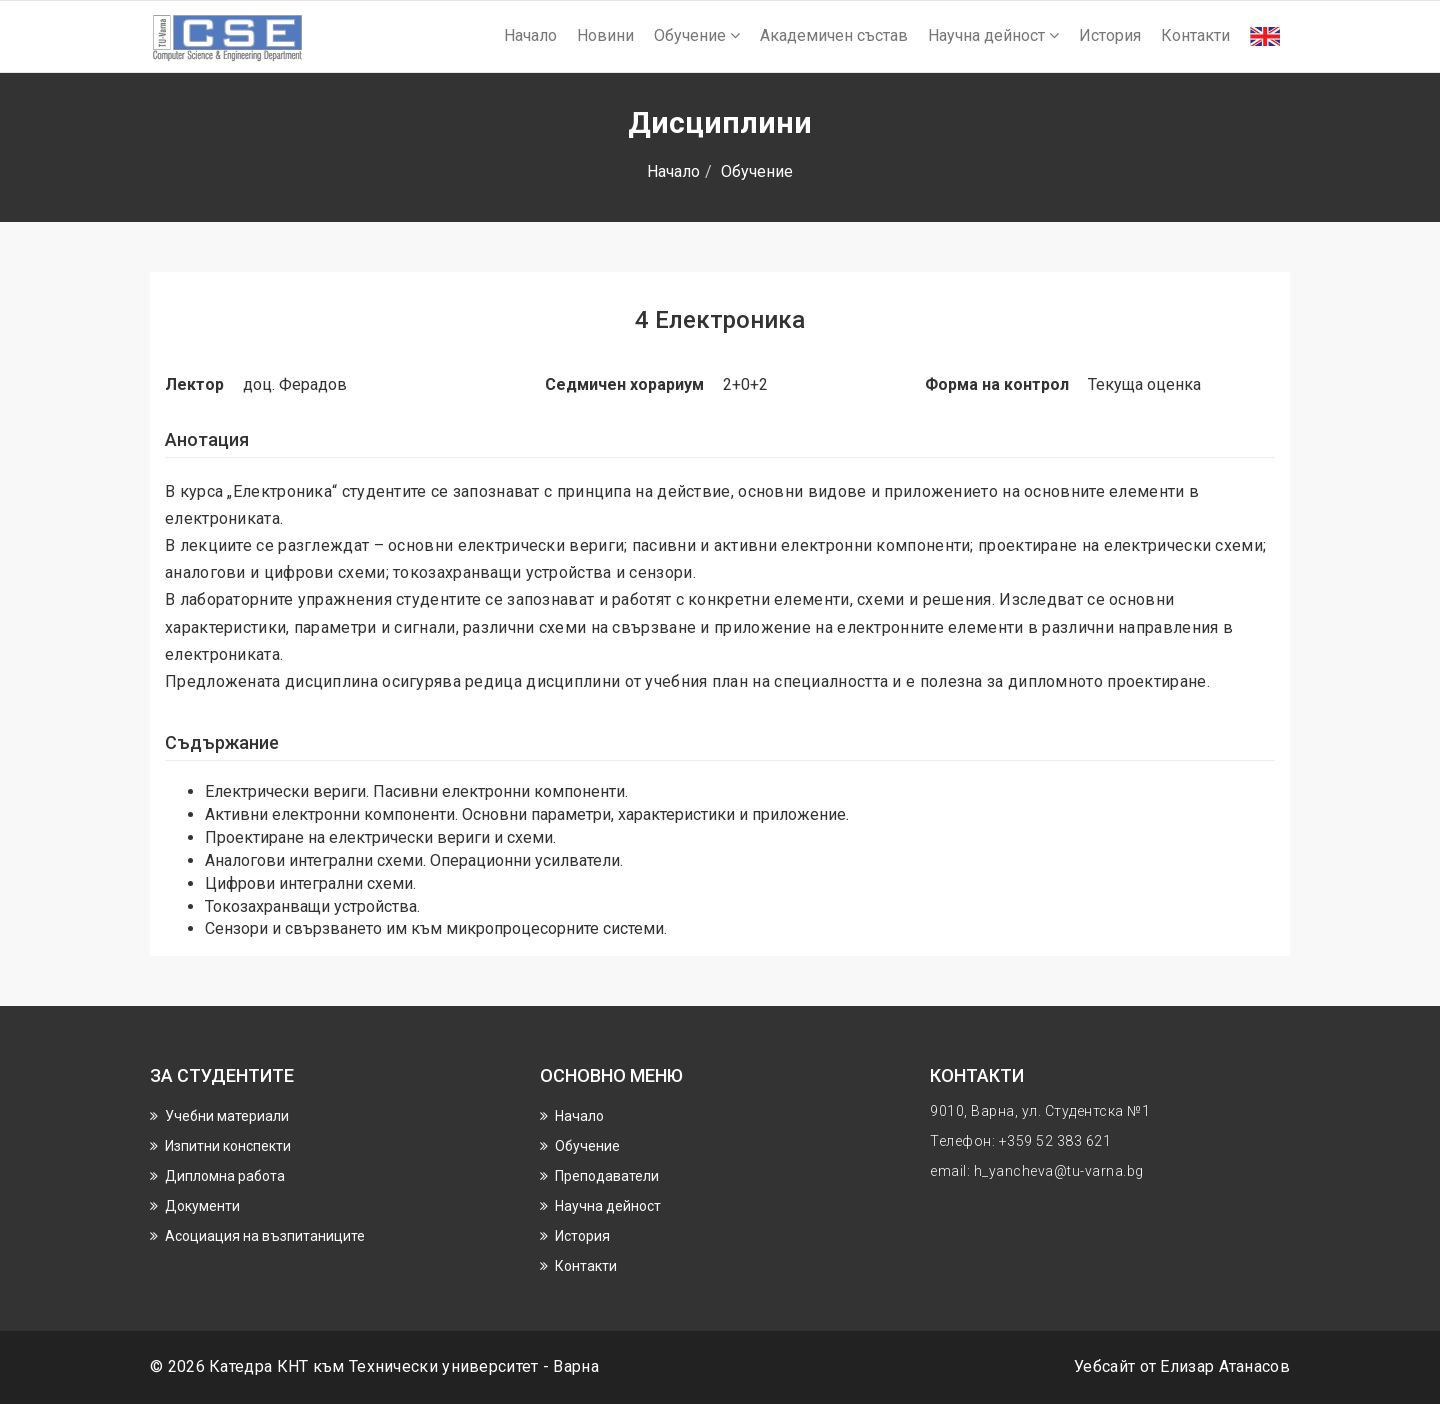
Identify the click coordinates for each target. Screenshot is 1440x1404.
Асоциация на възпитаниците (265, 1236)
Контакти (1195, 35)
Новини (605, 35)
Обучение (697, 35)
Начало (530, 35)
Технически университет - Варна (474, 1366)
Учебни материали (227, 1116)
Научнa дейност (993, 35)
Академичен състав (834, 35)
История (1110, 35)
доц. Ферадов (295, 384)
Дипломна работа (225, 1176)
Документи (202, 1206)
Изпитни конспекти (228, 1146)
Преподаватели (607, 1176)
